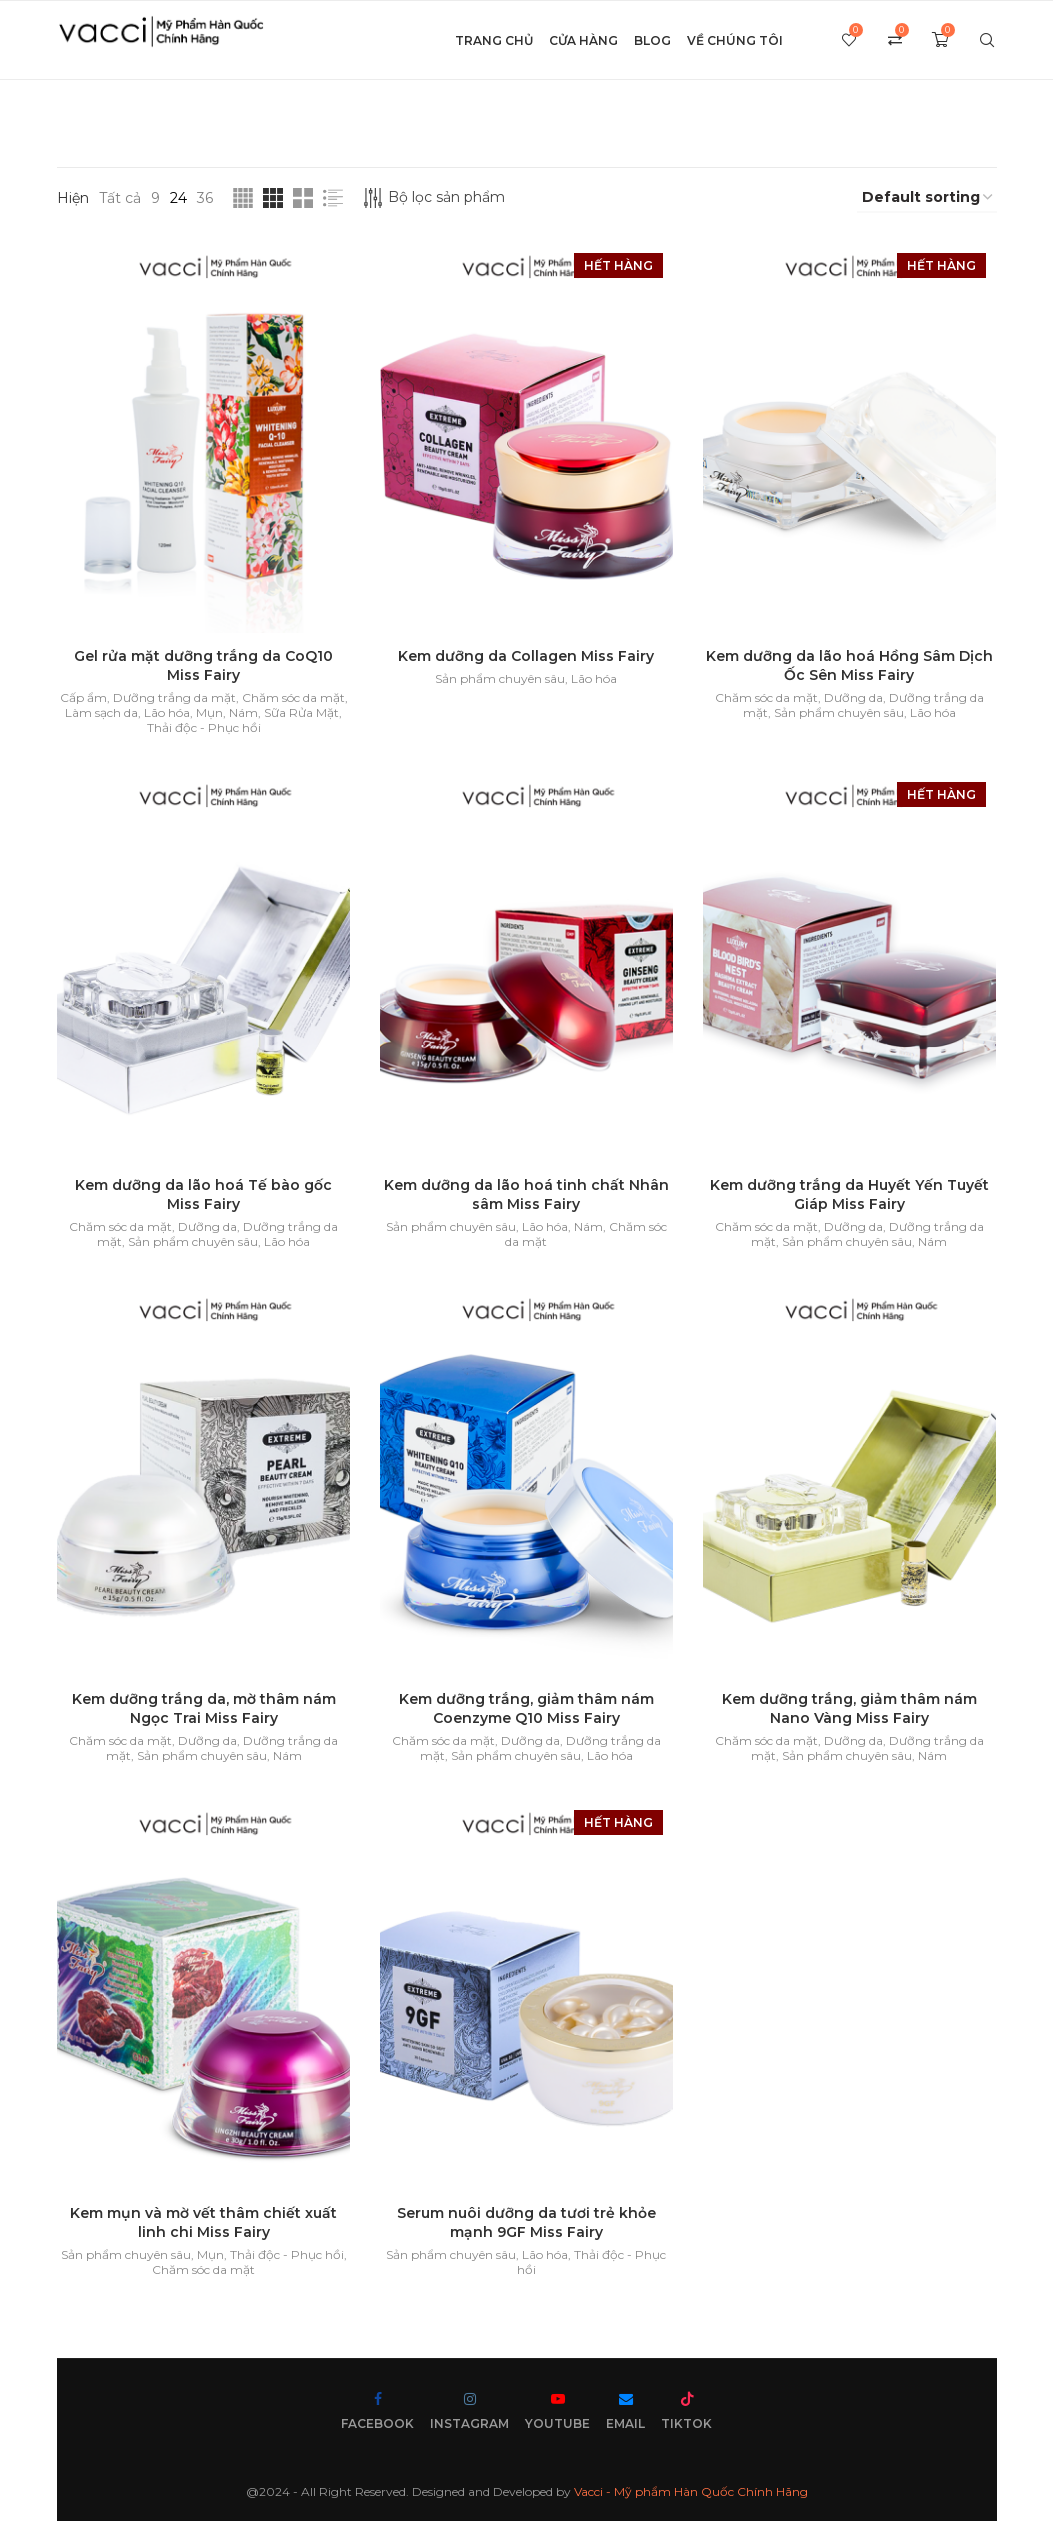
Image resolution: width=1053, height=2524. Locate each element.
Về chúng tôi (735, 40)
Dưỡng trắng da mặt (173, 698)
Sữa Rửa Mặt (301, 713)
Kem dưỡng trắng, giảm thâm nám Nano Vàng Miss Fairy (849, 1711)
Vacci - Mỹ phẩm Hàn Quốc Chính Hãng (691, 2495)
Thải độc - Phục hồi (203, 728)
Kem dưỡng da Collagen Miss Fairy (526, 657)
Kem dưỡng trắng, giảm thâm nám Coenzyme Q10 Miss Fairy (526, 1711)
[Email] (625, 2415)
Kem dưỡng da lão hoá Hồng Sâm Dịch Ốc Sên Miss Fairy (849, 666)
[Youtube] (557, 2415)
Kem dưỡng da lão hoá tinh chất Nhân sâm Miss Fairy (526, 1196)
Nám (243, 713)
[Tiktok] (686, 2415)
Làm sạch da (101, 713)
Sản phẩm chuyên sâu (500, 679)
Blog (652, 40)
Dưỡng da (853, 698)
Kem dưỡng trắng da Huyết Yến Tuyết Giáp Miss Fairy (849, 1196)
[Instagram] (469, 2415)
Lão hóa (167, 713)
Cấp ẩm (82, 698)
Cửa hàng (583, 40)
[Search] (987, 41)
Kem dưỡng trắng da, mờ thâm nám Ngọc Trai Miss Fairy (203, 1711)
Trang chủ (494, 40)
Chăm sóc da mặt (292, 698)
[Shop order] (927, 198)
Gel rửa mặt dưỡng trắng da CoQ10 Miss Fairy (203, 666)
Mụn (209, 713)
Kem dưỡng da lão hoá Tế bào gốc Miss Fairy (203, 1196)
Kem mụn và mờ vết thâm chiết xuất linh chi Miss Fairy (203, 2226)
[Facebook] (377, 2415)
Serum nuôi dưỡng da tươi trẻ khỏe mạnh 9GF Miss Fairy (526, 2226)
